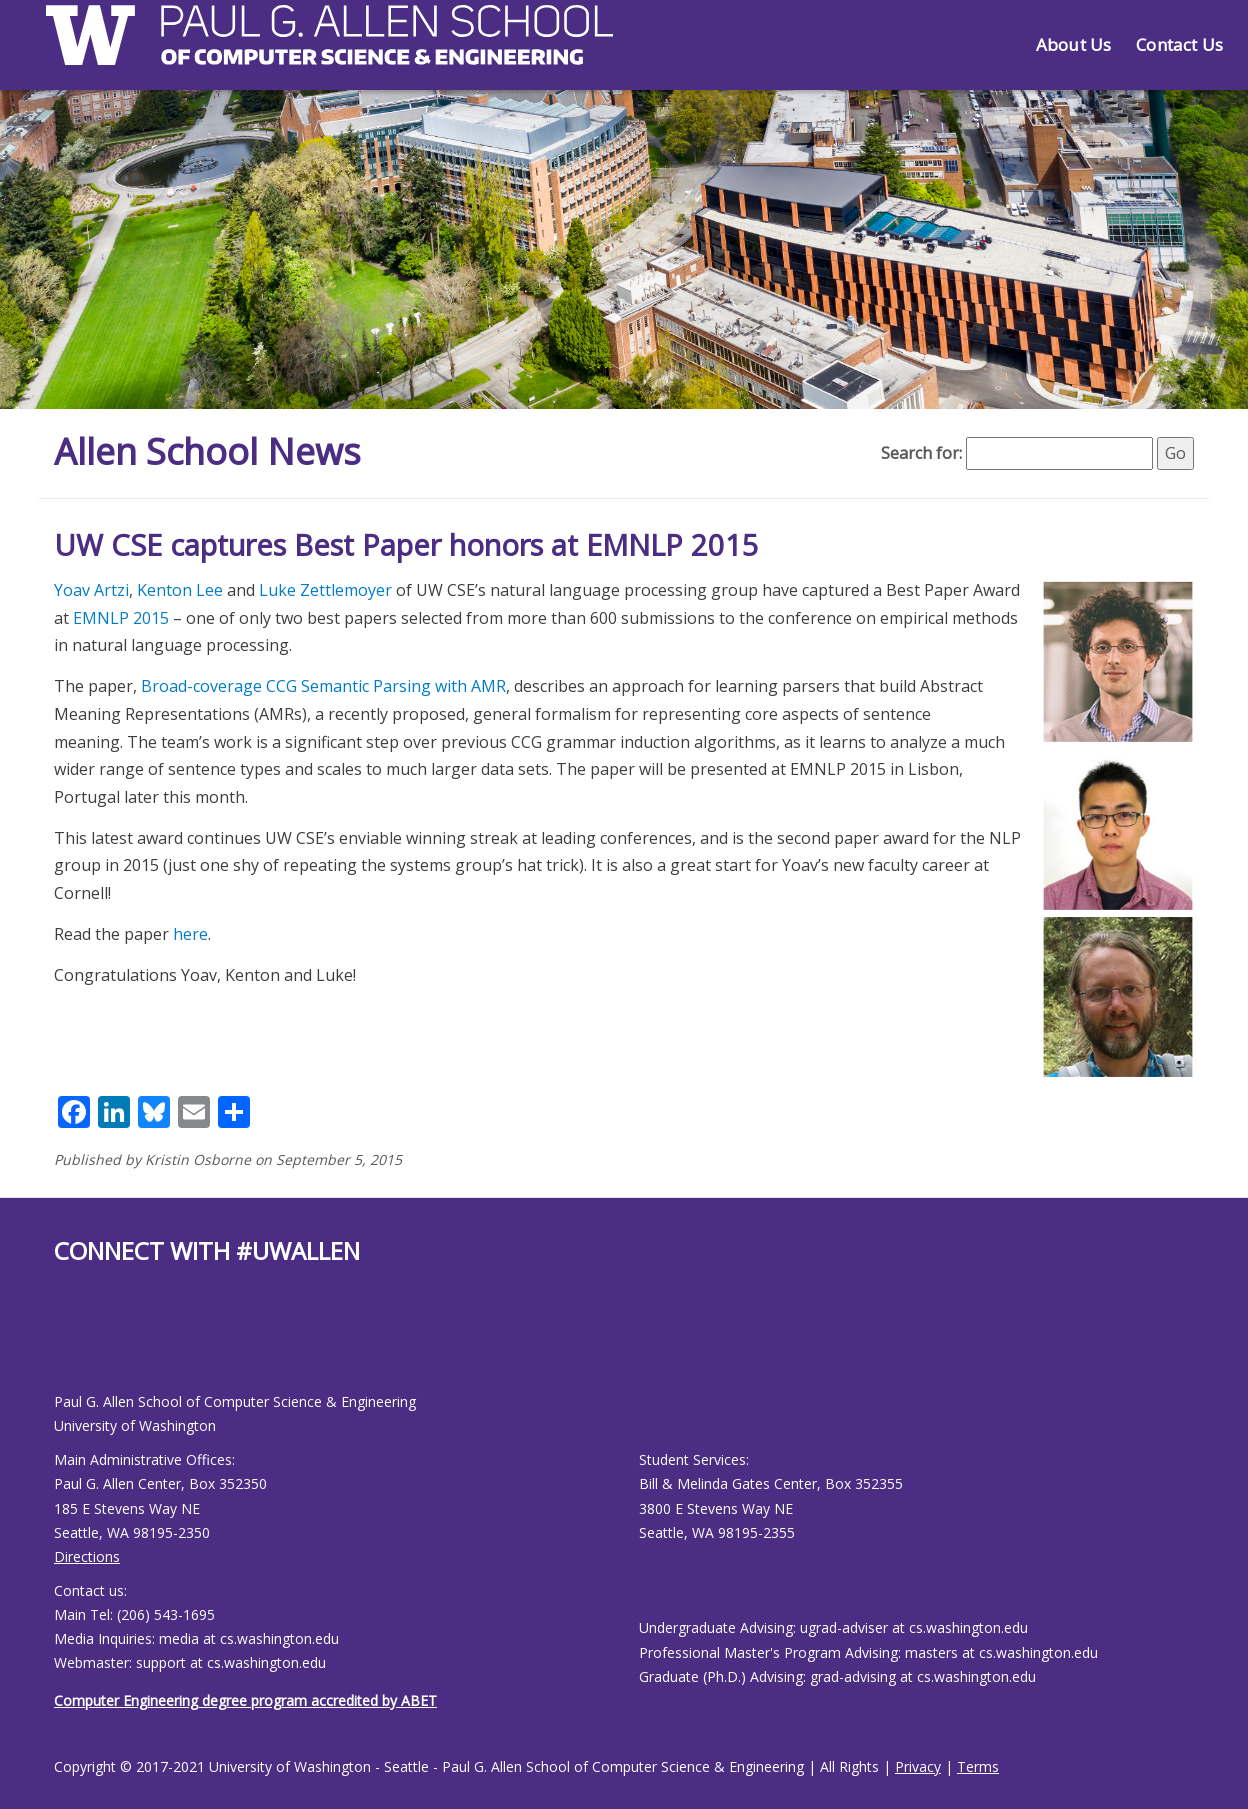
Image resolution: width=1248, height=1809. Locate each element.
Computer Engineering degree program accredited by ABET (245, 1700)
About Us (1073, 44)
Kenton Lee (180, 590)
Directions (87, 1556)
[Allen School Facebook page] (59, 1344)
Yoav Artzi (91, 590)
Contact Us (1179, 44)
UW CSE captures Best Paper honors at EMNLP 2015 (406, 544)
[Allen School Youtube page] (69, 1344)
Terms (978, 1766)
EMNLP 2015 (121, 618)
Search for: (921, 453)
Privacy (918, 1766)
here (190, 934)
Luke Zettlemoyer (325, 590)
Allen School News (207, 451)
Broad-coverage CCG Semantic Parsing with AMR (323, 686)
